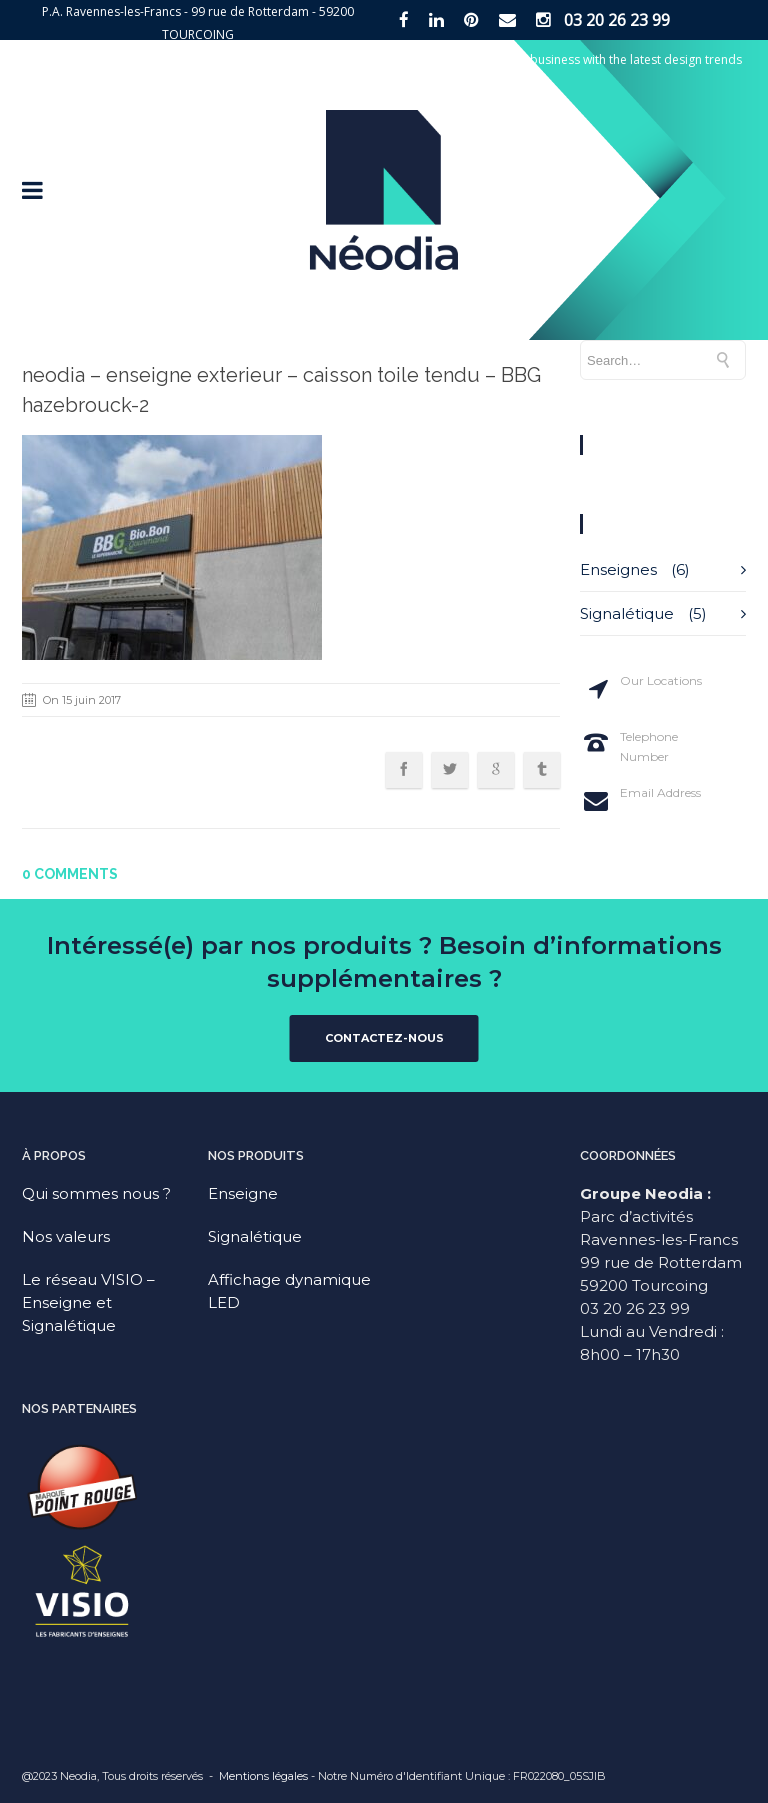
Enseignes (618, 569)
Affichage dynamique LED (289, 1291)
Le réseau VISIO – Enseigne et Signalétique (88, 1302)
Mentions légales (263, 1776)
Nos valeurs (66, 1236)
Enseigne (243, 1193)
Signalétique (627, 613)
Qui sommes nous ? (96, 1193)
